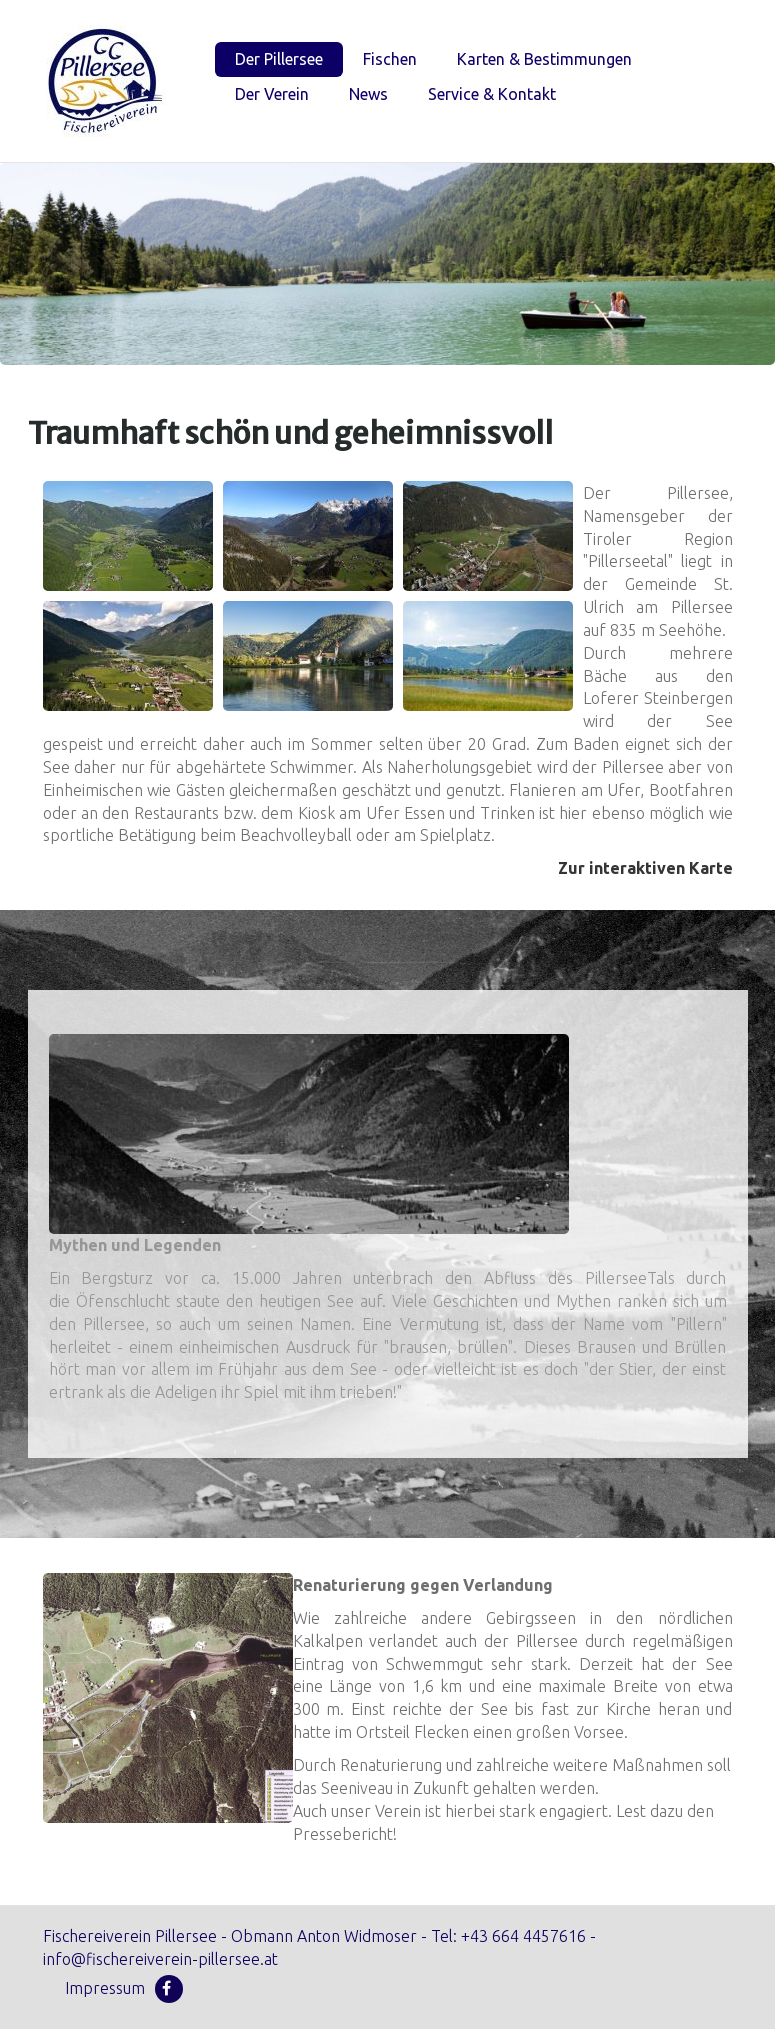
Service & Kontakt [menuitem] (492, 94)
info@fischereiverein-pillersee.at (160, 1959)
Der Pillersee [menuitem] (279, 59)
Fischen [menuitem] (390, 59)
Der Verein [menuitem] (272, 94)
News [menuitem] (368, 94)
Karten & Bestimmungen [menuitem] (544, 59)
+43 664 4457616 (523, 1936)
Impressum (105, 1988)
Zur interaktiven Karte (645, 868)
